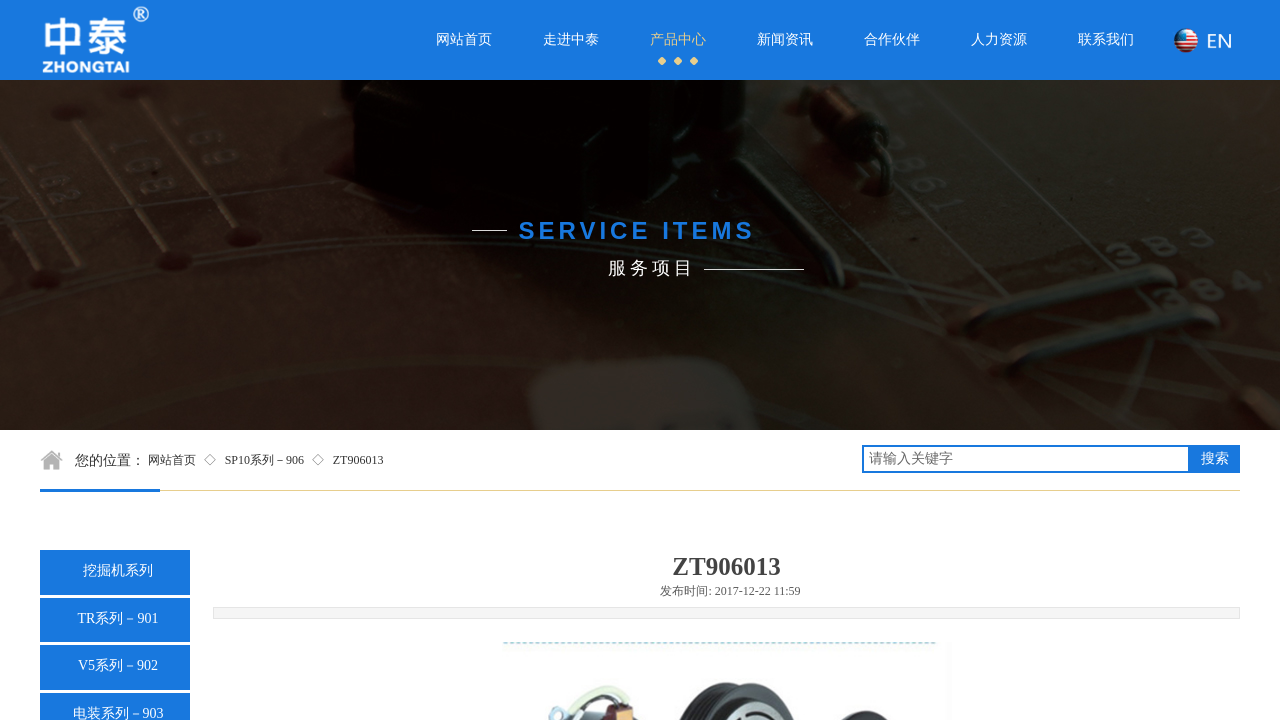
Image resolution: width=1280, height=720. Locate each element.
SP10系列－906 (264, 460)
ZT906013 (358, 460)
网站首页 (172, 460)
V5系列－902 (118, 665)
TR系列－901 (118, 618)
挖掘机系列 (118, 570)
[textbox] (1026, 459)
